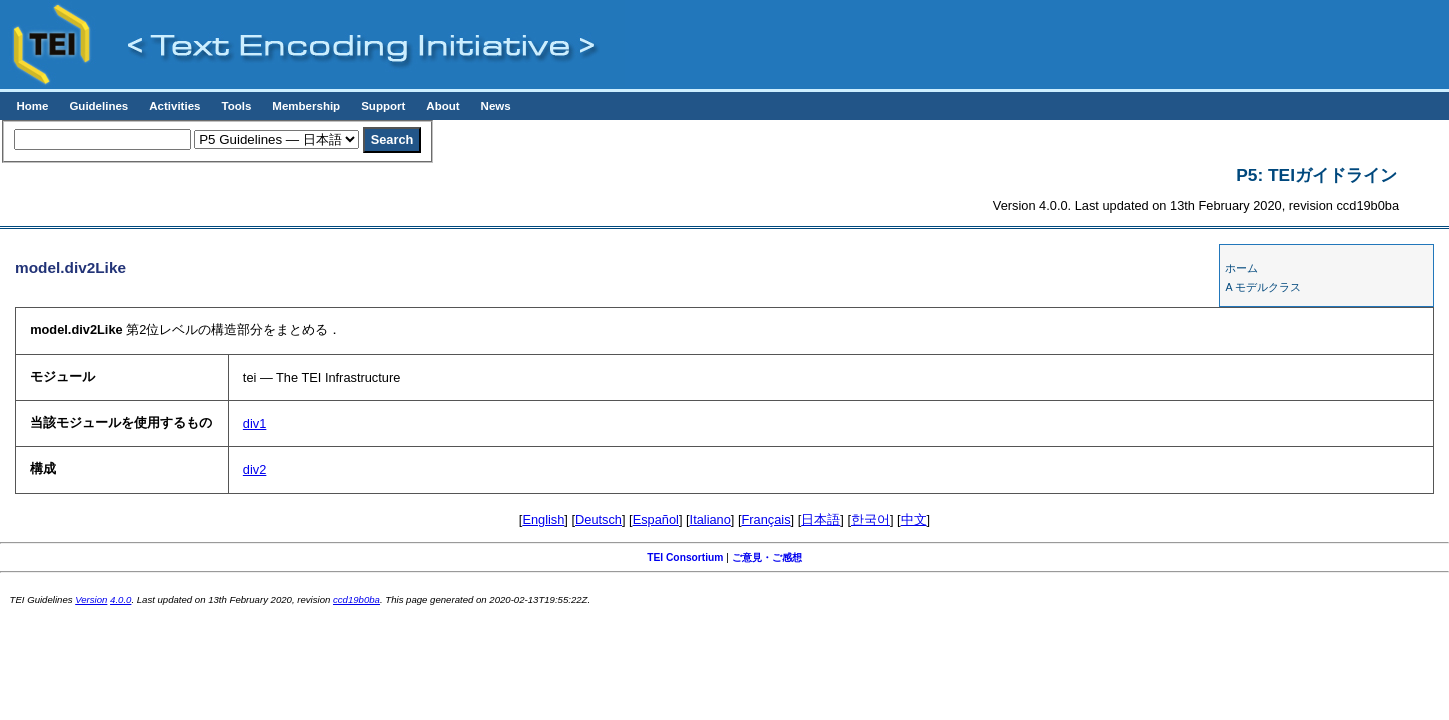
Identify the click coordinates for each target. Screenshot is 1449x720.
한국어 (870, 519)
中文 (914, 519)
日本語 (820, 519)
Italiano (710, 519)
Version (91, 599)
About (442, 106)
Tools (236, 106)
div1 (254, 423)
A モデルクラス (1262, 287)
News (496, 106)
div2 (254, 469)
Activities (174, 106)
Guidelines (98, 106)
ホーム (1241, 268)
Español (656, 519)
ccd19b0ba (356, 599)
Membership (306, 106)
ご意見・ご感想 (767, 557)
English (543, 519)
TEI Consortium (685, 557)
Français (766, 519)
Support (383, 106)
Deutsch (598, 519)
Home (32, 106)
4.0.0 (120, 599)
